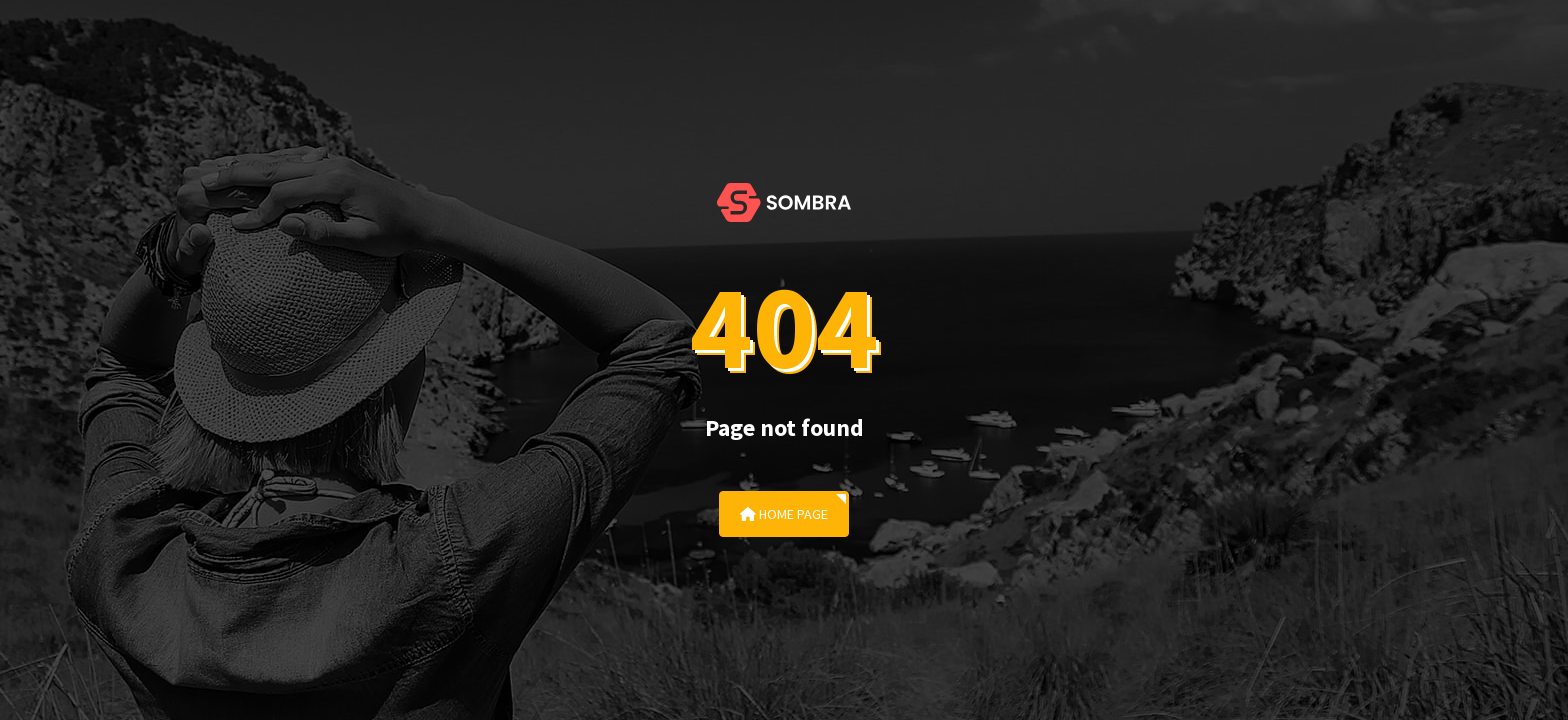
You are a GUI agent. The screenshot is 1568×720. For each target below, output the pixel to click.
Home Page (784, 514)
